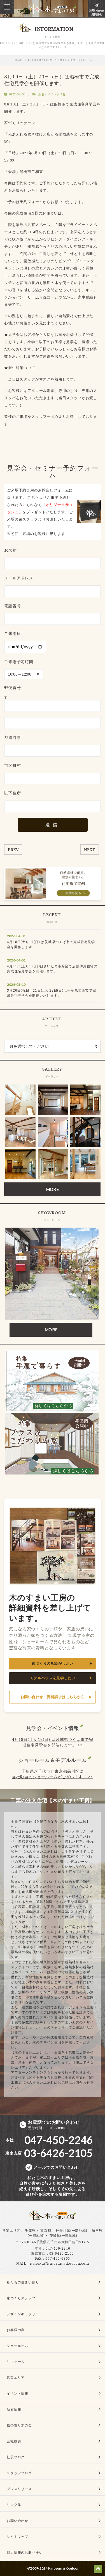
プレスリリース (19, 2488)
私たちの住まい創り (23, 2282)
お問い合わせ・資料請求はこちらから (52, 1697)
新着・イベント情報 (52, 94)
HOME (18, 60)
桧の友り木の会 (19, 2425)
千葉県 (30, 2230)
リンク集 (14, 2504)
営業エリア (11, 2230)
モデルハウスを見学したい (52, 1678)
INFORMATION (40, 60)
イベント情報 (17, 2393)
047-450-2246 (58, 2248)
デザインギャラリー (23, 2314)
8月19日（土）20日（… (75, 60)
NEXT (89, 849)
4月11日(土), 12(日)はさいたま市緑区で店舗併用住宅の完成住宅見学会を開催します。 (52, 968)
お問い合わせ (17, 2520)
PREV (13, 849)
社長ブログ (16, 2457)
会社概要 (14, 2441)
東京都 (45, 2230)
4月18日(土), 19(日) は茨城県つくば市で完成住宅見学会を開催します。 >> (52, 1742)
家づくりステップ (21, 2298)
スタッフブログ (19, 2473)
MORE (52, 1189)
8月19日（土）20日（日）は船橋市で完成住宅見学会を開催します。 (51, 79)
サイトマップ (17, 2536)
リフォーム (16, 2361)
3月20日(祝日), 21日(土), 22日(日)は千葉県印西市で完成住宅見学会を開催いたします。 (51, 993)
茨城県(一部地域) (64, 2235)
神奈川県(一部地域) (71, 2230)
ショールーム (17, 2345)
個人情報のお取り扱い (25, 2552)
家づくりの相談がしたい (52, 1663)
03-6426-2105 (61, 2253)
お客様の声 (16, 2329)
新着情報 (14, 2409)
